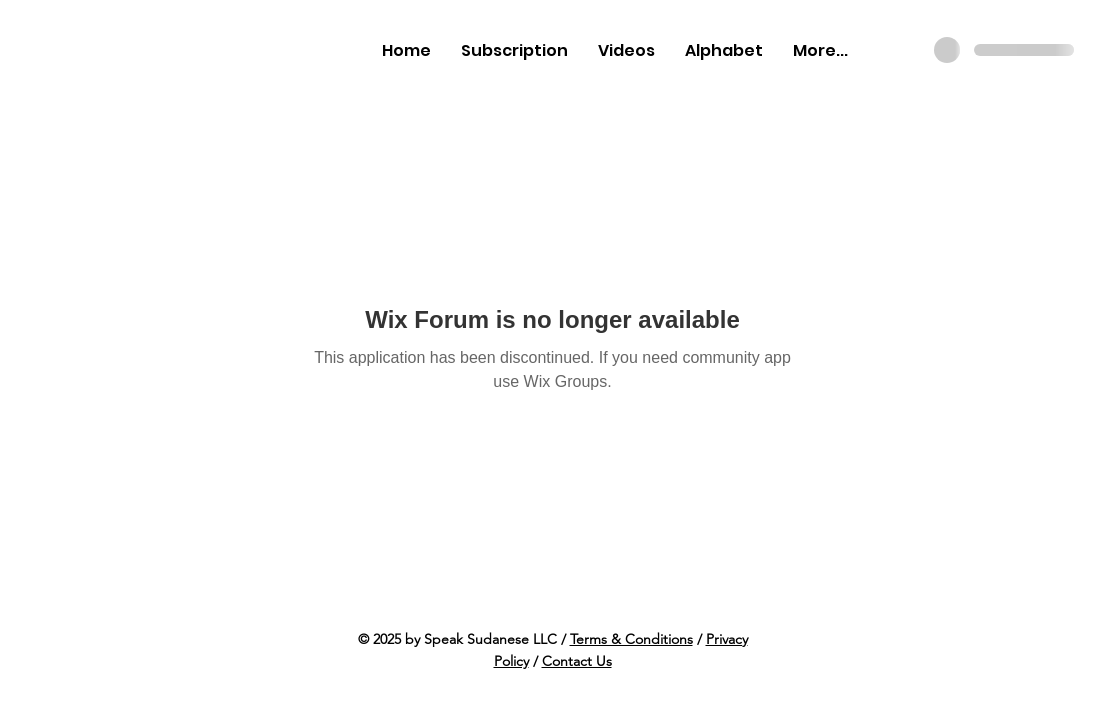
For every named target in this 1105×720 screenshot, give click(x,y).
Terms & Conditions (631, 639)
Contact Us (577, 661)
